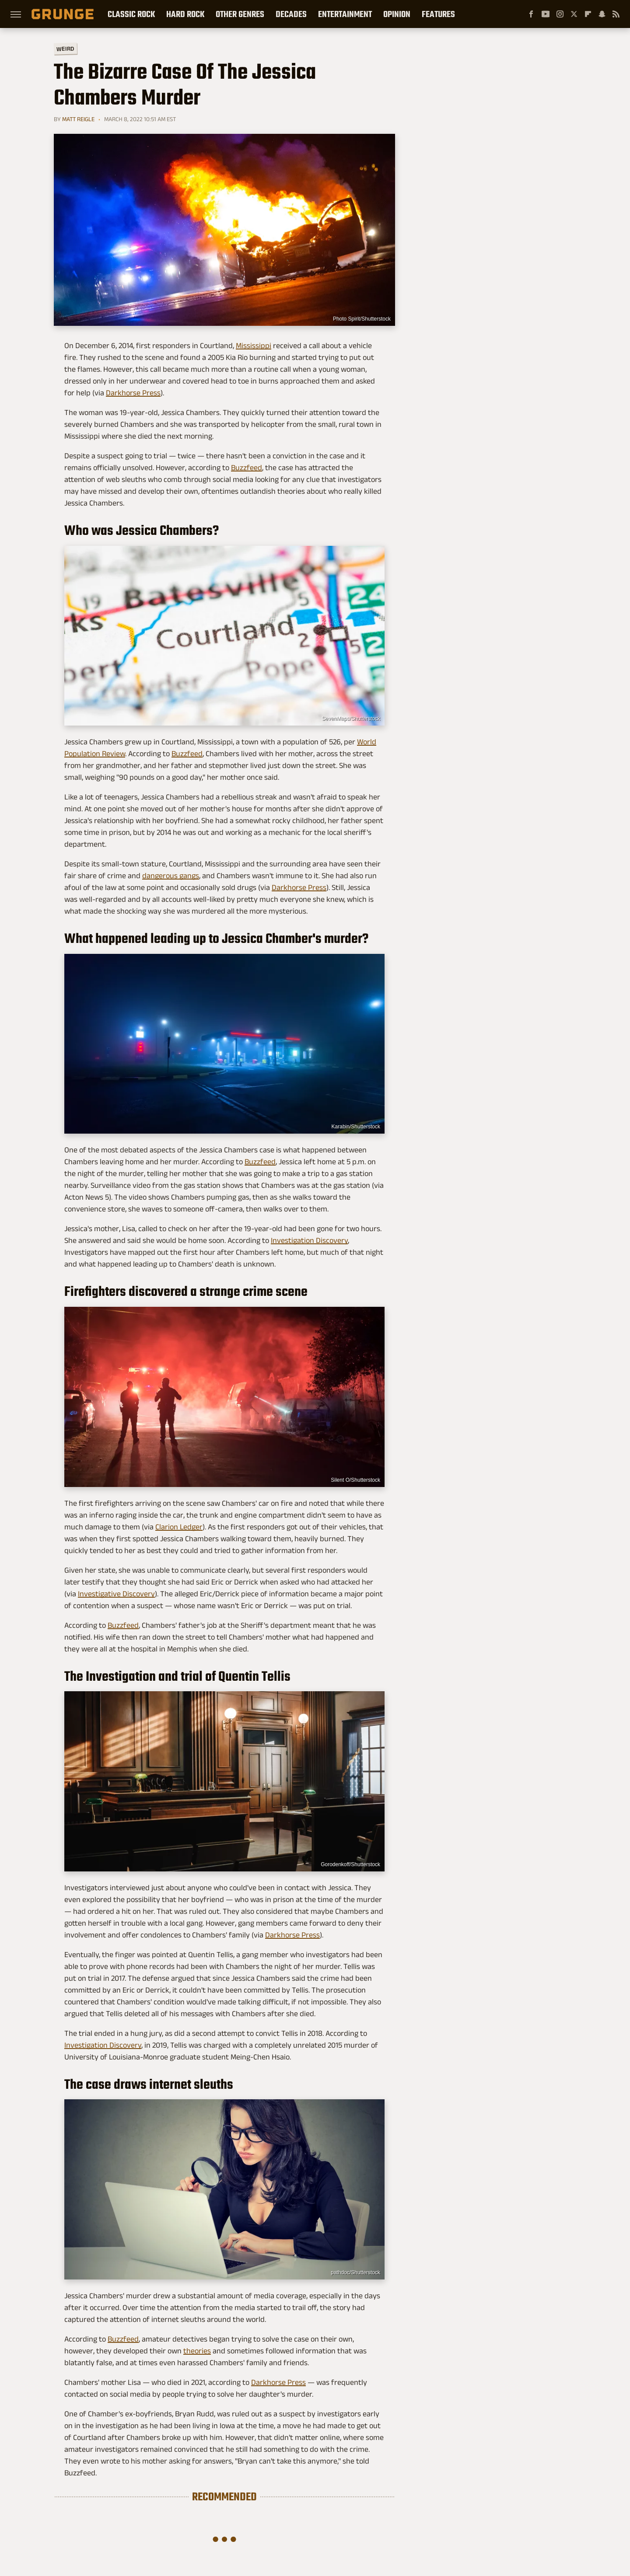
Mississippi (253, 345)
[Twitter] (574, 13)
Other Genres (240, 14)
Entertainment (345, 14)
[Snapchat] (602, 13)
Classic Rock (131, 14)
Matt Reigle (78, 118)
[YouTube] (546, 13)
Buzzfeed (246, 467)
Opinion (396, 14)
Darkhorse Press (133, 392)
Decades (291, 14)
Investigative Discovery (116, 1593)
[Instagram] (560, 13)
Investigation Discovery (309, 1240)
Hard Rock (185, 14)
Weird (65, 48)
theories (197, 2350)
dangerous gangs (170, 875)
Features (438, 14)
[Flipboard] (588, 13)
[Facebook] (531, 13)
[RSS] (616, 13)
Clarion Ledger (179, 1526)
